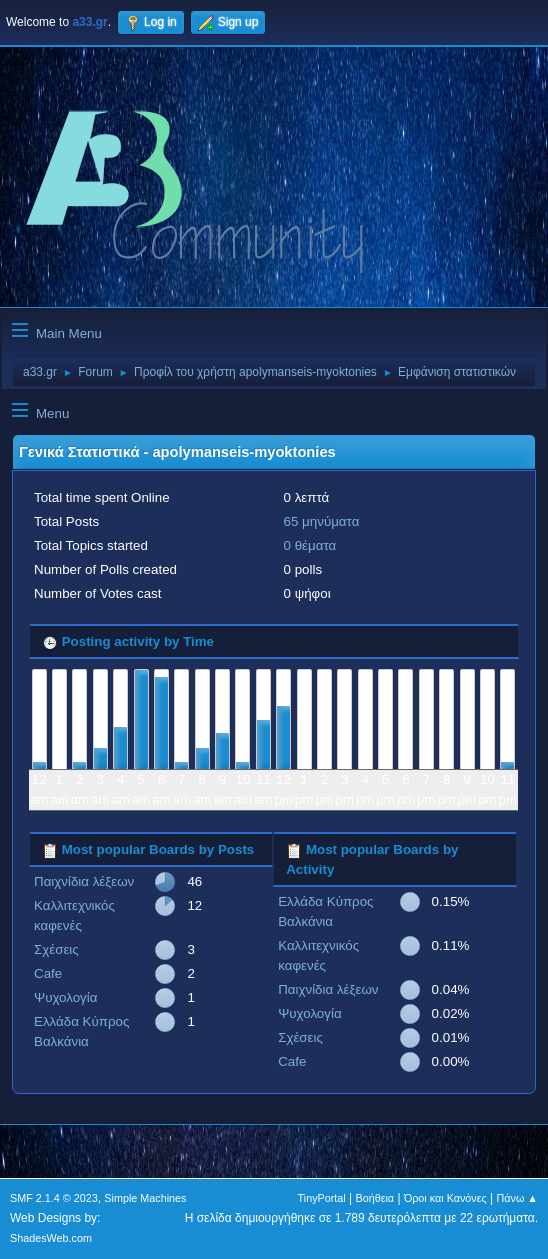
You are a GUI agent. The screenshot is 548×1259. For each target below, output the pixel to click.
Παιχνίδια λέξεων (84, 881)
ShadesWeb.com (51, 1238)
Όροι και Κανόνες (445, 1198)
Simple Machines (145, 1198)
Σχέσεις (56, 949)
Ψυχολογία (65, 997)
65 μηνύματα (322, 521)
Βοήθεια (374, 1198)
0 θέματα (310, 545)
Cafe (48, 973)
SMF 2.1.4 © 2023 (54, 1198)
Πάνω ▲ (518, 1198)
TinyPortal (322, 1198)
